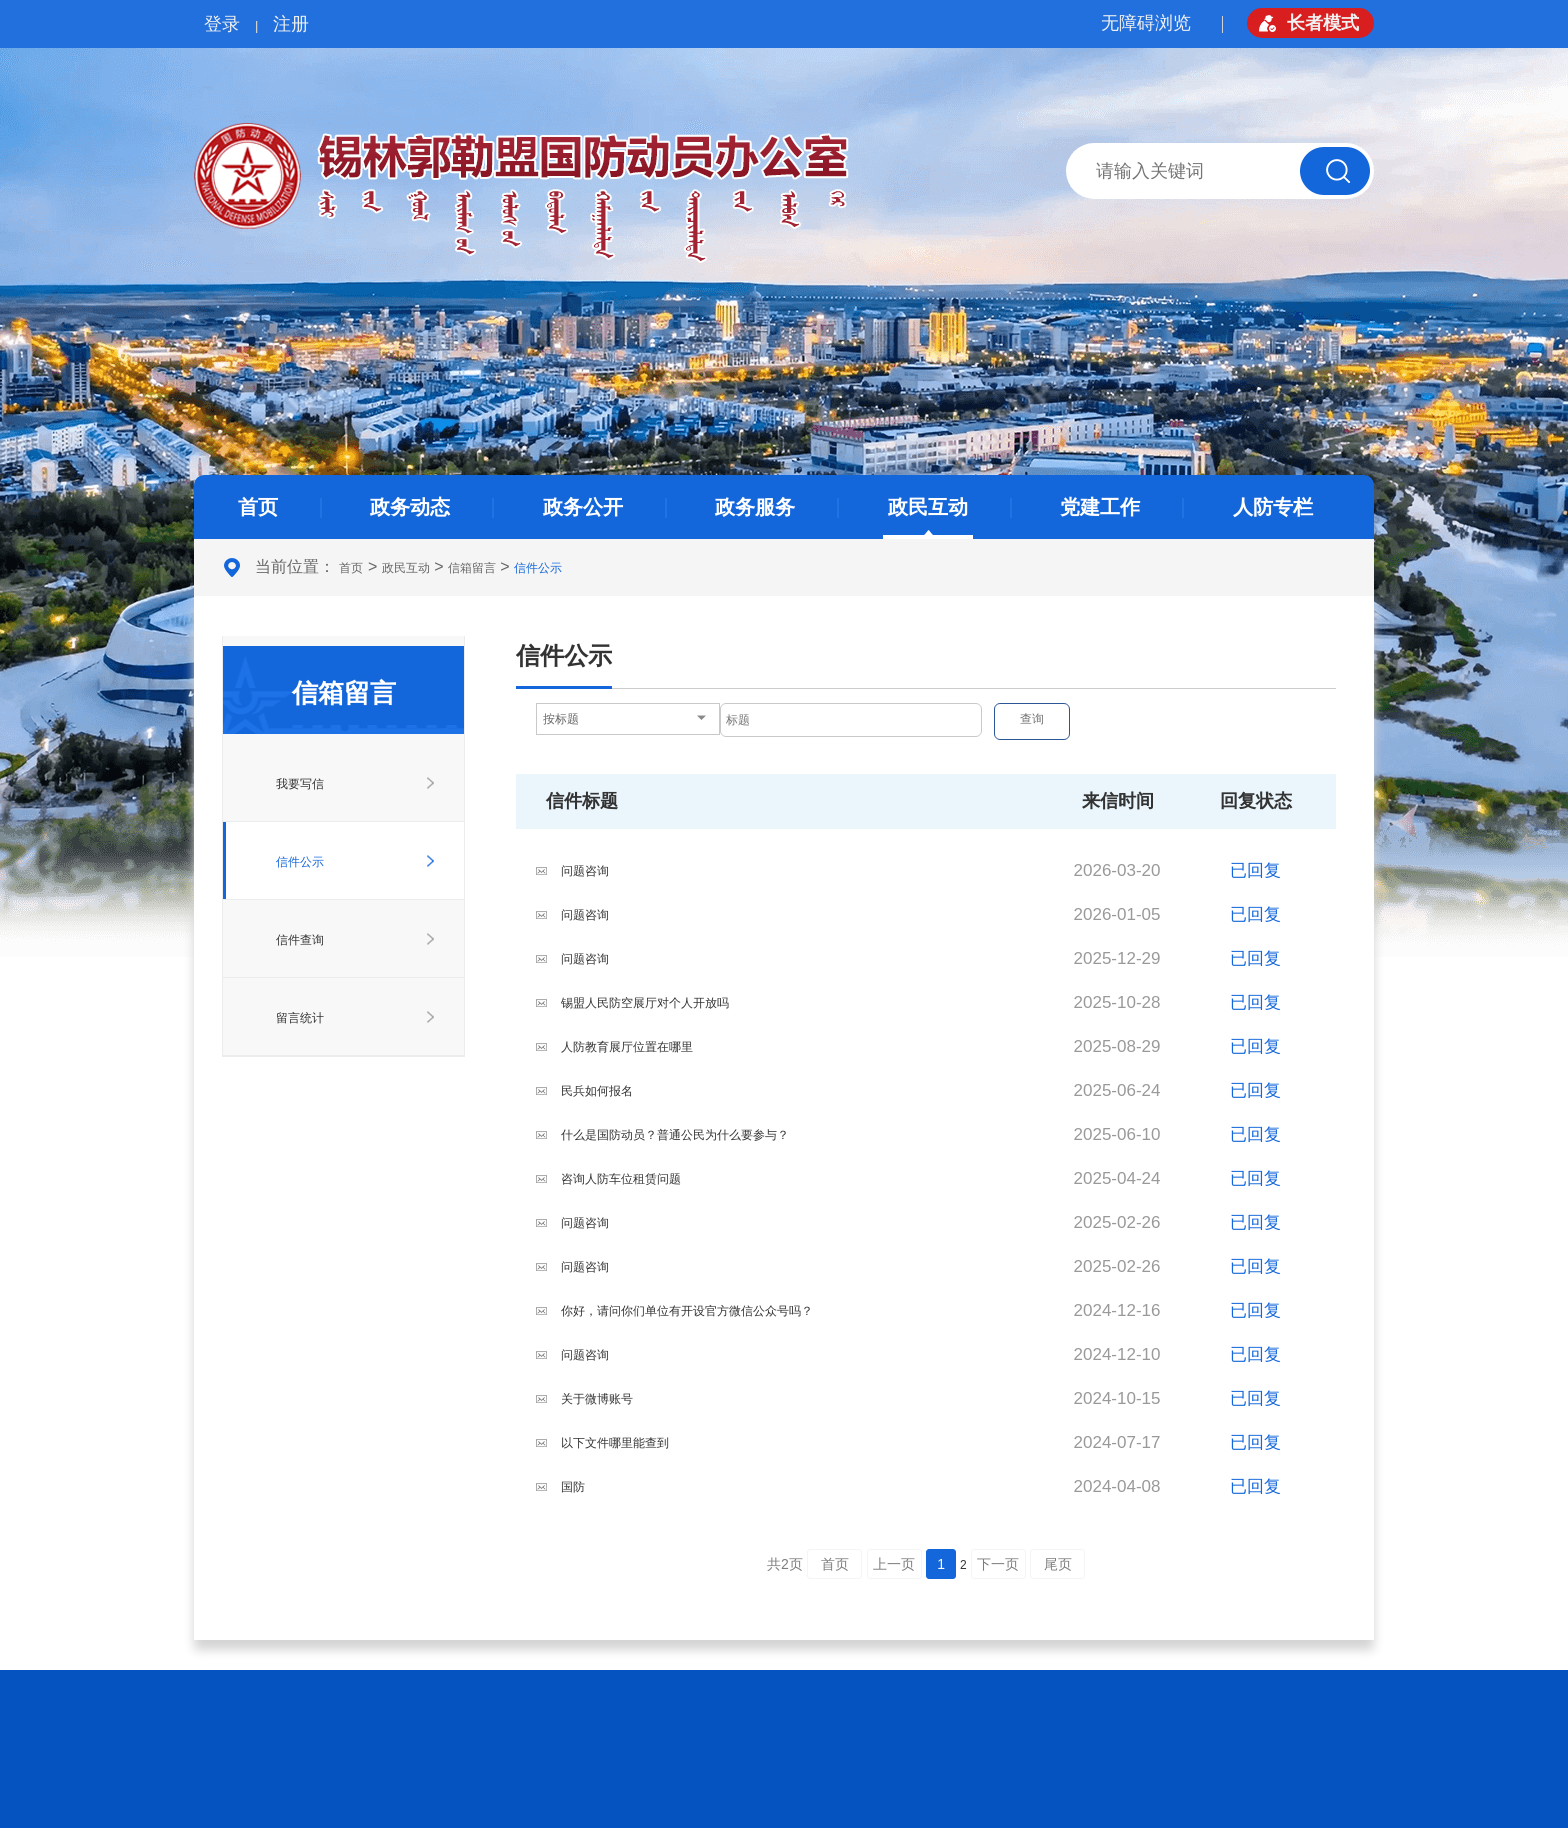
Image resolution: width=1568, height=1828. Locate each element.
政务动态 (410, 507)
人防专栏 (1273, 507)
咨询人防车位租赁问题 (621, 1179)
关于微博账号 (597, 1399)
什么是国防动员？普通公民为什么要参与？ (675, 1135)
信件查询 (300, 940)
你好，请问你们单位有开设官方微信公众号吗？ (687, 1311)
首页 (258, 507)
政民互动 (928, 507)
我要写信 (300, 784)
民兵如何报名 (597, 1091)
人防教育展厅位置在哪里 (627, 1047)
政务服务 (755, 507)
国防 (573, 1487)
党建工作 (1100, 507)
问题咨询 (585, 871)
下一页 (998, 1564)
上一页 (894, 1564)
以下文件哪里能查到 (615, 1443)
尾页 (1058, 1564)
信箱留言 (472, 568)
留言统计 (300, 1018)
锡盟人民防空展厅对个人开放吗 (645, 1003)
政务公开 (583, 507)
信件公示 (538, 568)
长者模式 (1323, 23)
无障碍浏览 (1146, 23)
